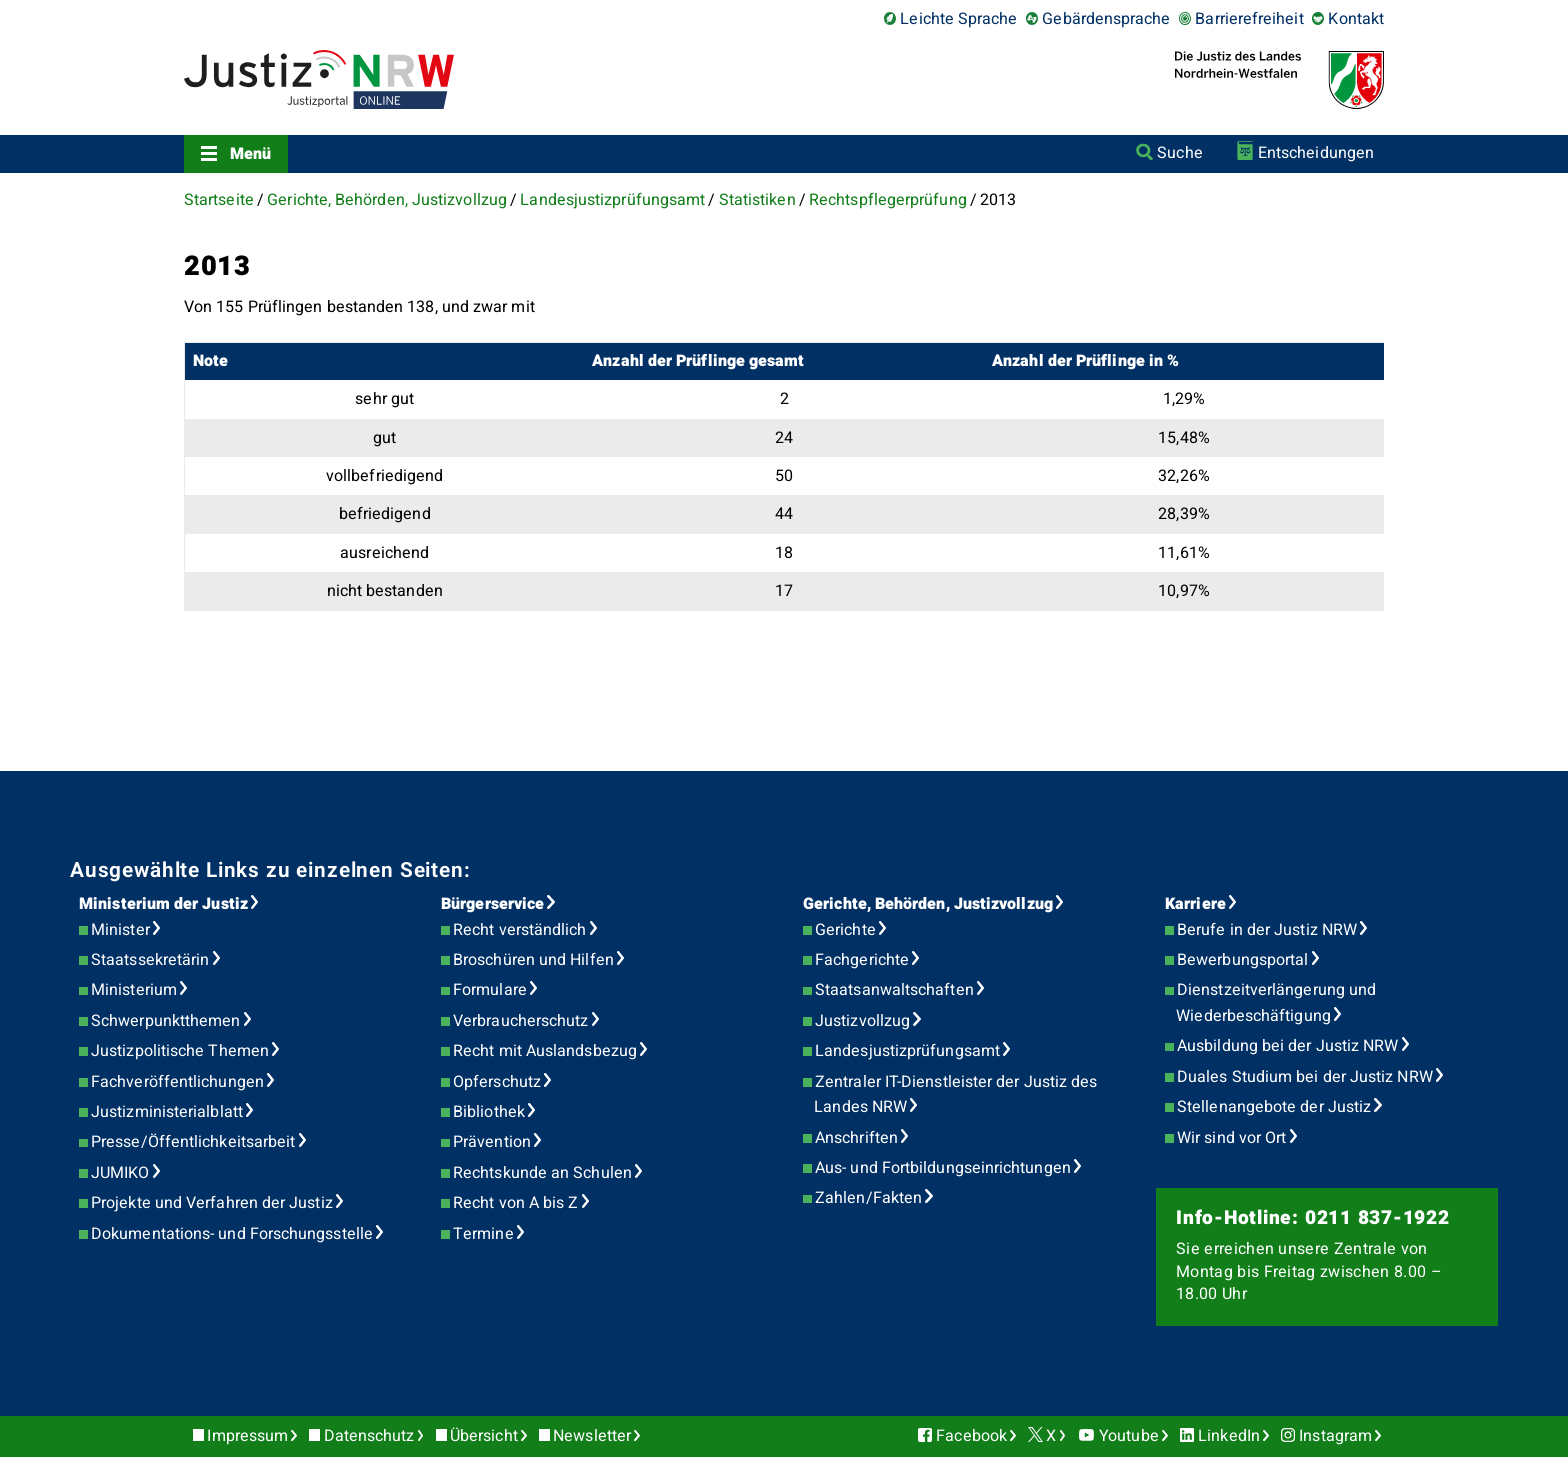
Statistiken (757, 200)
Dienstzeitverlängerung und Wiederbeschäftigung (1276, 1003)
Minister (120, 930)
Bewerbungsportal (1242, 960)
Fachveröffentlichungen (177, 1082)
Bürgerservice (492, 904)
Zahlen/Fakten (868, 1198)
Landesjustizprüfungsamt (612, 200)
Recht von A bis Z (515, 1203)
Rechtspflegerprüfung (888, 200)
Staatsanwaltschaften (894, 990)
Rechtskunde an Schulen (542, 1173)
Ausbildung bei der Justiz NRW (1287, 1046)
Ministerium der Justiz (163, 904)
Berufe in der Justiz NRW (1267, 930)
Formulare (490, 990)
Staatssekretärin (150, 960)
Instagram (1335, 1436)
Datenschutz (369, 1436)
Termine (483, 1234)
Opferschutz (497, 1082)
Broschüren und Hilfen (533, 960)
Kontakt (1356, 19)
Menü (250, 154)
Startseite (219, 200)
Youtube (1129, 1436)
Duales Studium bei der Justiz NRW (1305, 1077)
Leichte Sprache (958, 19)
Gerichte (845, 930)
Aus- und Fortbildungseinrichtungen (943, 1168)
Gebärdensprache (1106, 19)
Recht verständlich (519, 930)
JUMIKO (120, 1173)
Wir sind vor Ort (1231, 1138)
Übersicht (484, 1436)
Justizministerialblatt (167, 1112)
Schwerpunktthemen (165, 1021)
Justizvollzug (862, 1021)
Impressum (247, 1436)
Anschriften (856, 1138)
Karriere (1195, 904)
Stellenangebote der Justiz (1274, 1107)
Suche (1179, 153)
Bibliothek (489, 1112)
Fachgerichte (862, 960)
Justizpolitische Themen (180, 1051)
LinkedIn (1229, 1436)
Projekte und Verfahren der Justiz (212, 1203)
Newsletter (592, 1436)
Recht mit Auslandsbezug (545, 1051)
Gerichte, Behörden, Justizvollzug (387, 200)
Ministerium (134, 990)
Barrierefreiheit (1249, 19)
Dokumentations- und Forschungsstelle (232, 1234)
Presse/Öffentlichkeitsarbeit (193, 1142)
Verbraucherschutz (520, 1021)
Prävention (492, 1142)
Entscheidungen (1316, 153)
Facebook (971, 1436)
